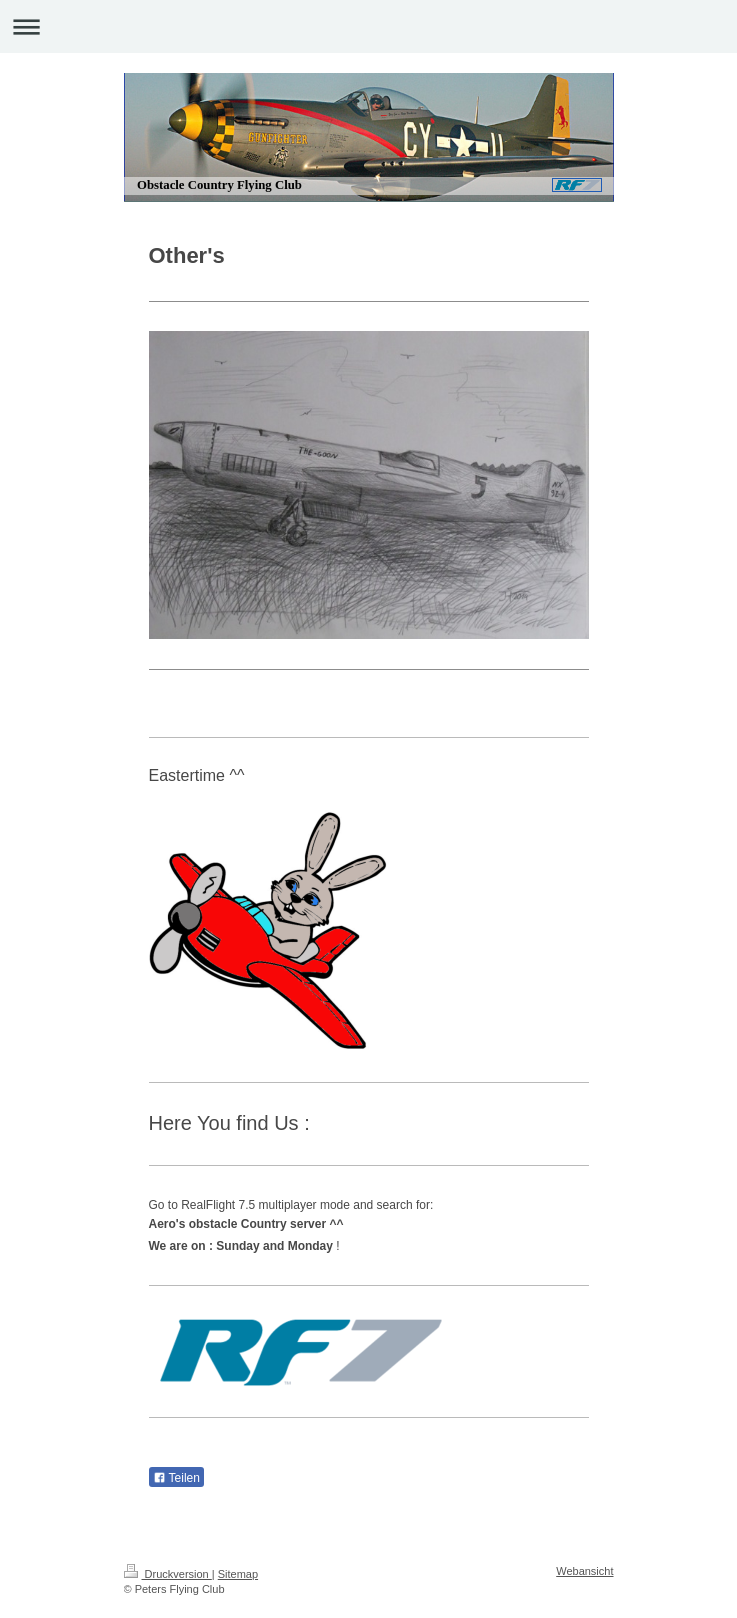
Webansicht (584, 1571)
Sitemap (238, 1574)
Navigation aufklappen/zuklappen (368, 26)
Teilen (176, 1478)
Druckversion (168, 1574)
